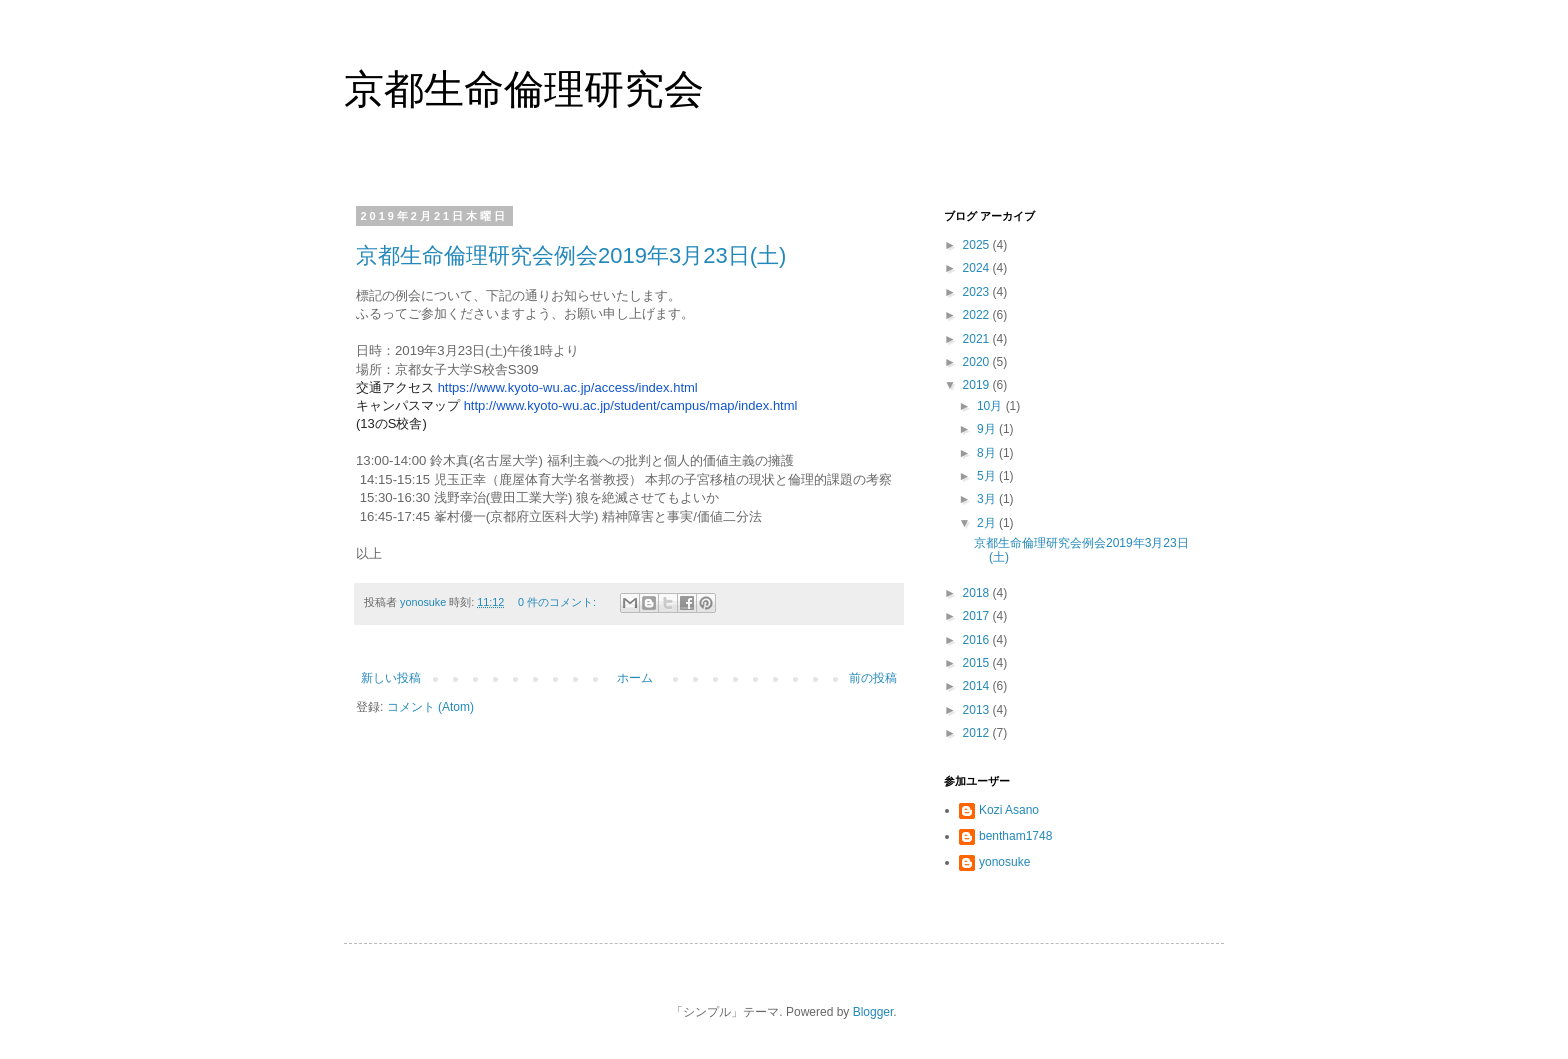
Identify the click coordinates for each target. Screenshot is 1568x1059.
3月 (988, 499)
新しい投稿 (391, 678)
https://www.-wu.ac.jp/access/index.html (568, 387)
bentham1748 (1015, 836)
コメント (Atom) (430, 707)
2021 (978, 339)
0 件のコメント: (558, 602)
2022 (978, 315)
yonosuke (1004, 862)
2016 (978, 640)
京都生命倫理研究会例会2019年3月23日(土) (571, 255)
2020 (978, 362)
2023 (978, 292)
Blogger (873, 1012)
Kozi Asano (1009, 810)
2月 (988, 523)
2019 (978, 385)
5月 (988, 476)
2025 (978, 245)
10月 (991, 406)
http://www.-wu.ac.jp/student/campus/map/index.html (631, 405)
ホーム (635, 678)
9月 (988, 429)
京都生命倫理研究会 (524, 89)
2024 (978, 268)
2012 (978, 733)
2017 (978, 616)
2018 (978, 593)
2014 (978, 686)
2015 (978, 663)
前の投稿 (873, 678)
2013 (978, 710)
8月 (988, 453)
